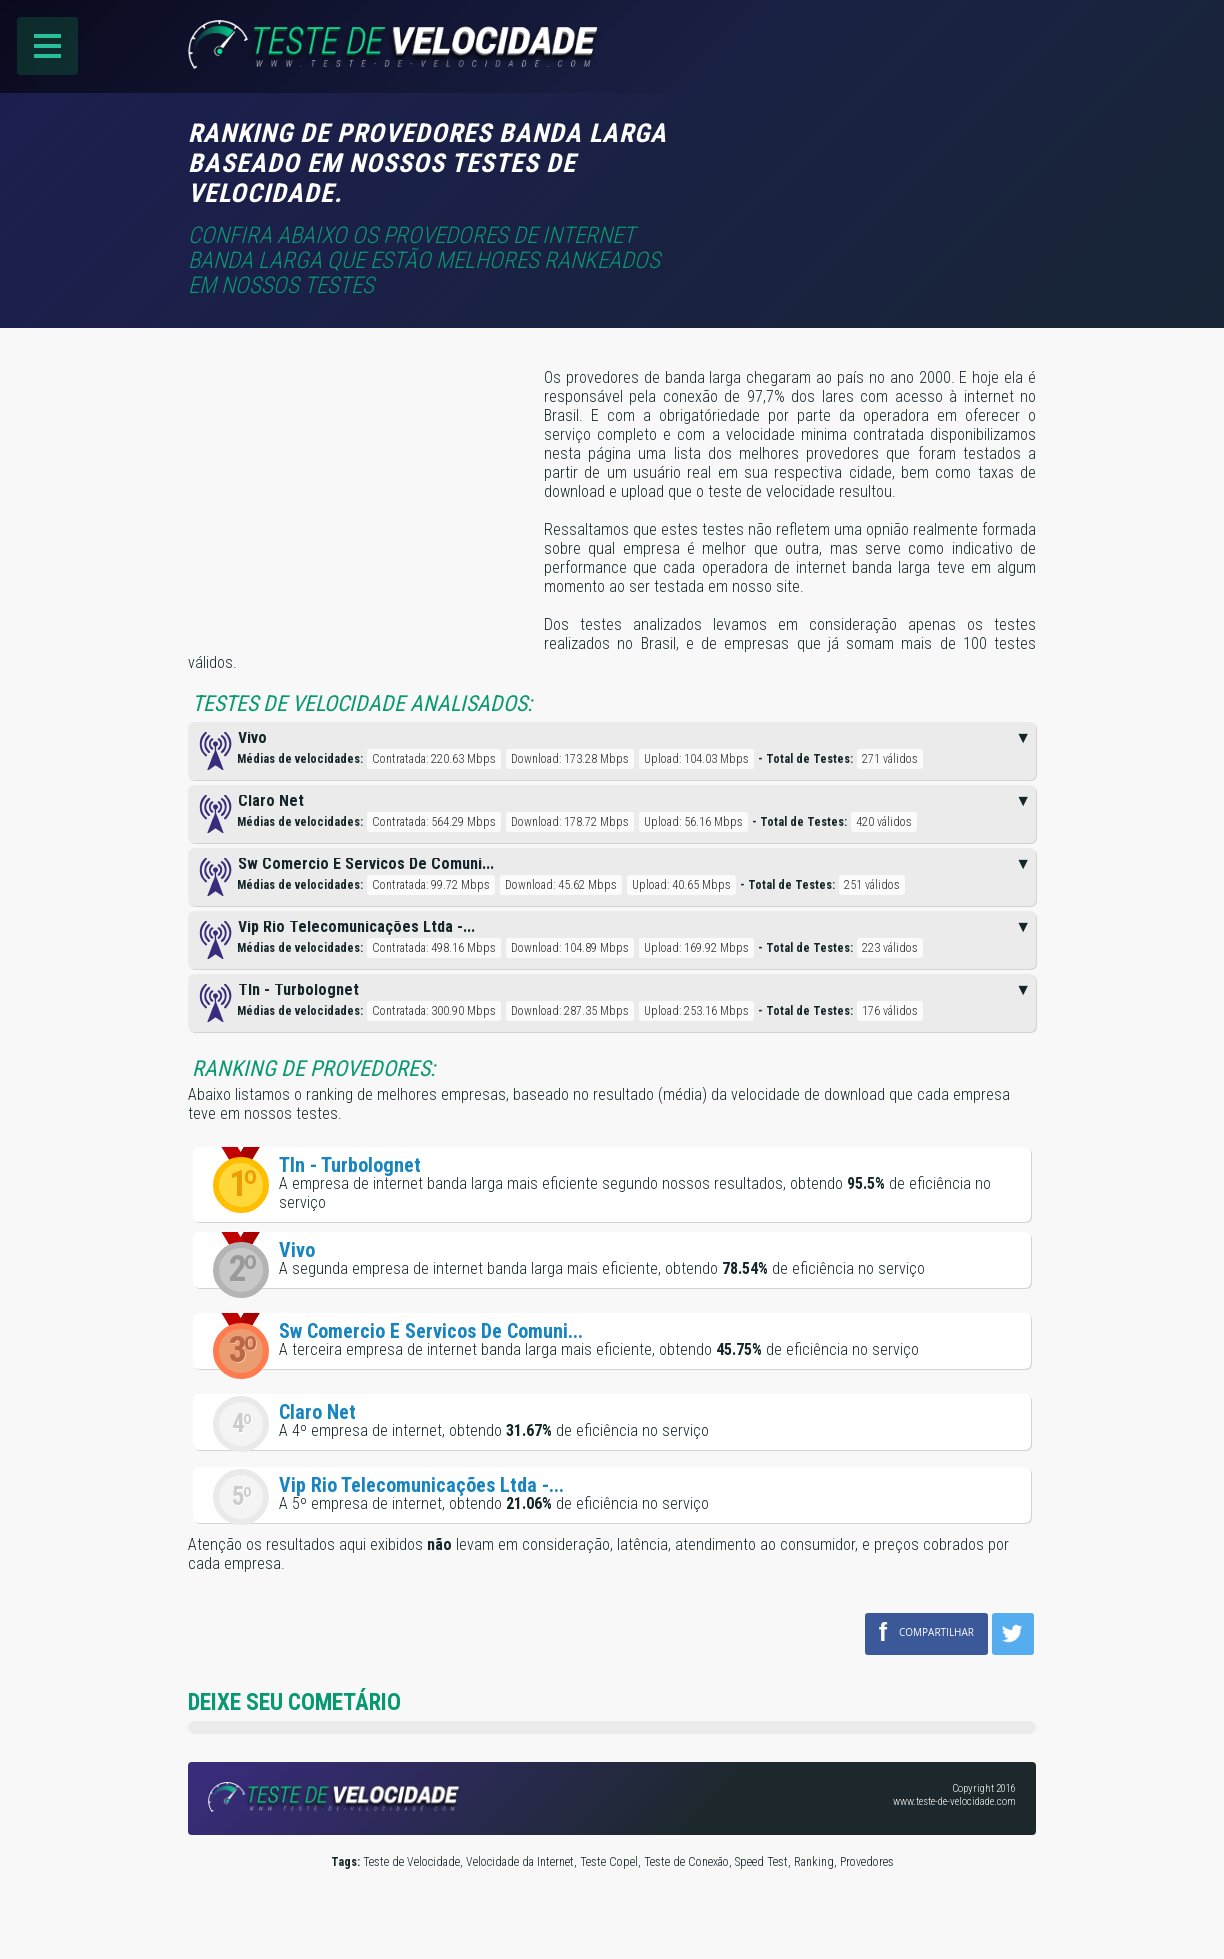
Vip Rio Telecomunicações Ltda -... (421, 1485)
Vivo (297, 1250)
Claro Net (317, 1412)
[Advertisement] (868, 147)
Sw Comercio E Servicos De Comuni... (431, 1331)
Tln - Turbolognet (350, 1165)
